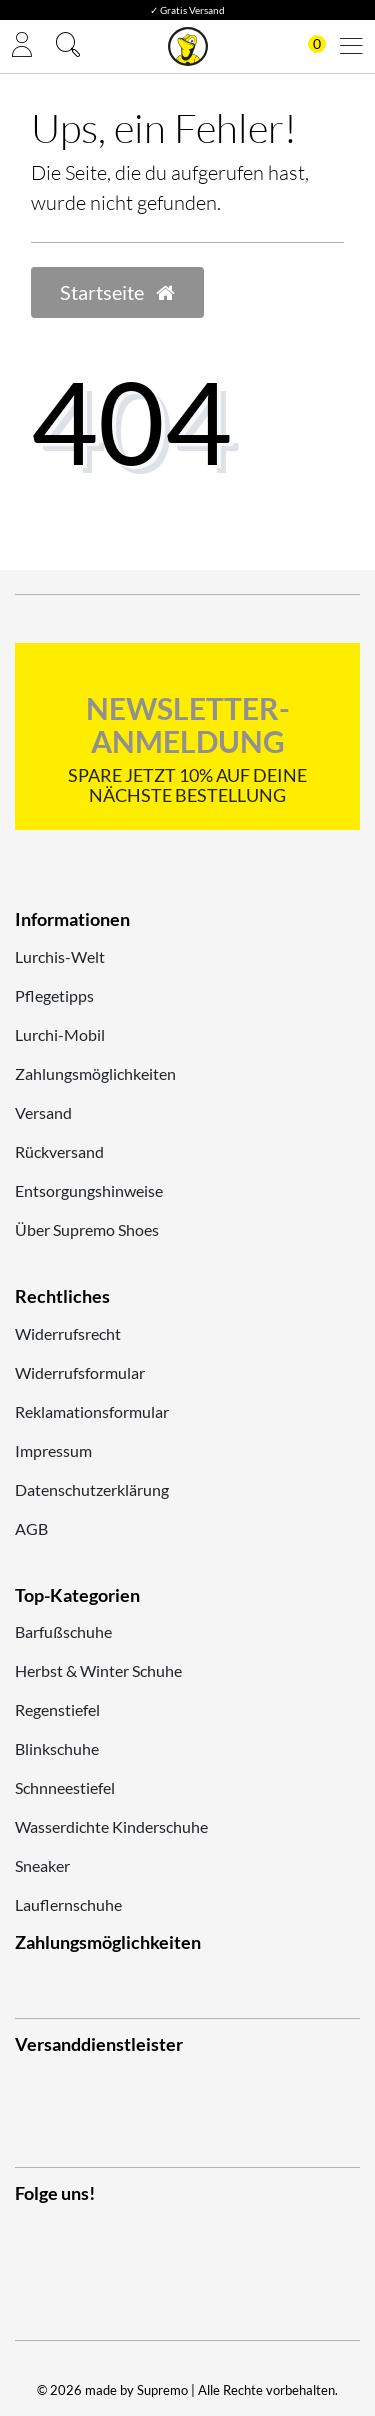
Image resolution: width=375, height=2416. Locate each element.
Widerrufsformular (80, 1372)
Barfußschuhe (63, 1631)
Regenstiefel (57, 1709)
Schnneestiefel (65, 1787)
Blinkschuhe (57, 1748)
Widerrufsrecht (68, 1333)
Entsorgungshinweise (89, 1190)
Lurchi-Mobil (60, 1034)
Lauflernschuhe (68, 1904)
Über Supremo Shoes (87, 1229)
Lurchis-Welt (60, 956)
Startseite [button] (117, 292)
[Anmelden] (22, 46)
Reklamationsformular (92, 1411)
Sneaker (42, 1865)
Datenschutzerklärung (92, 1489)
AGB (31, 1528)
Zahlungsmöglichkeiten (95, 1073)
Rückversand (59, 1151)
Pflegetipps (54, 995)
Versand (43, 1112)
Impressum (53, 1450)
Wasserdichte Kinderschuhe (111, 1826)
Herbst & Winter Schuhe (98, 1670)
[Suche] (68, 47)
